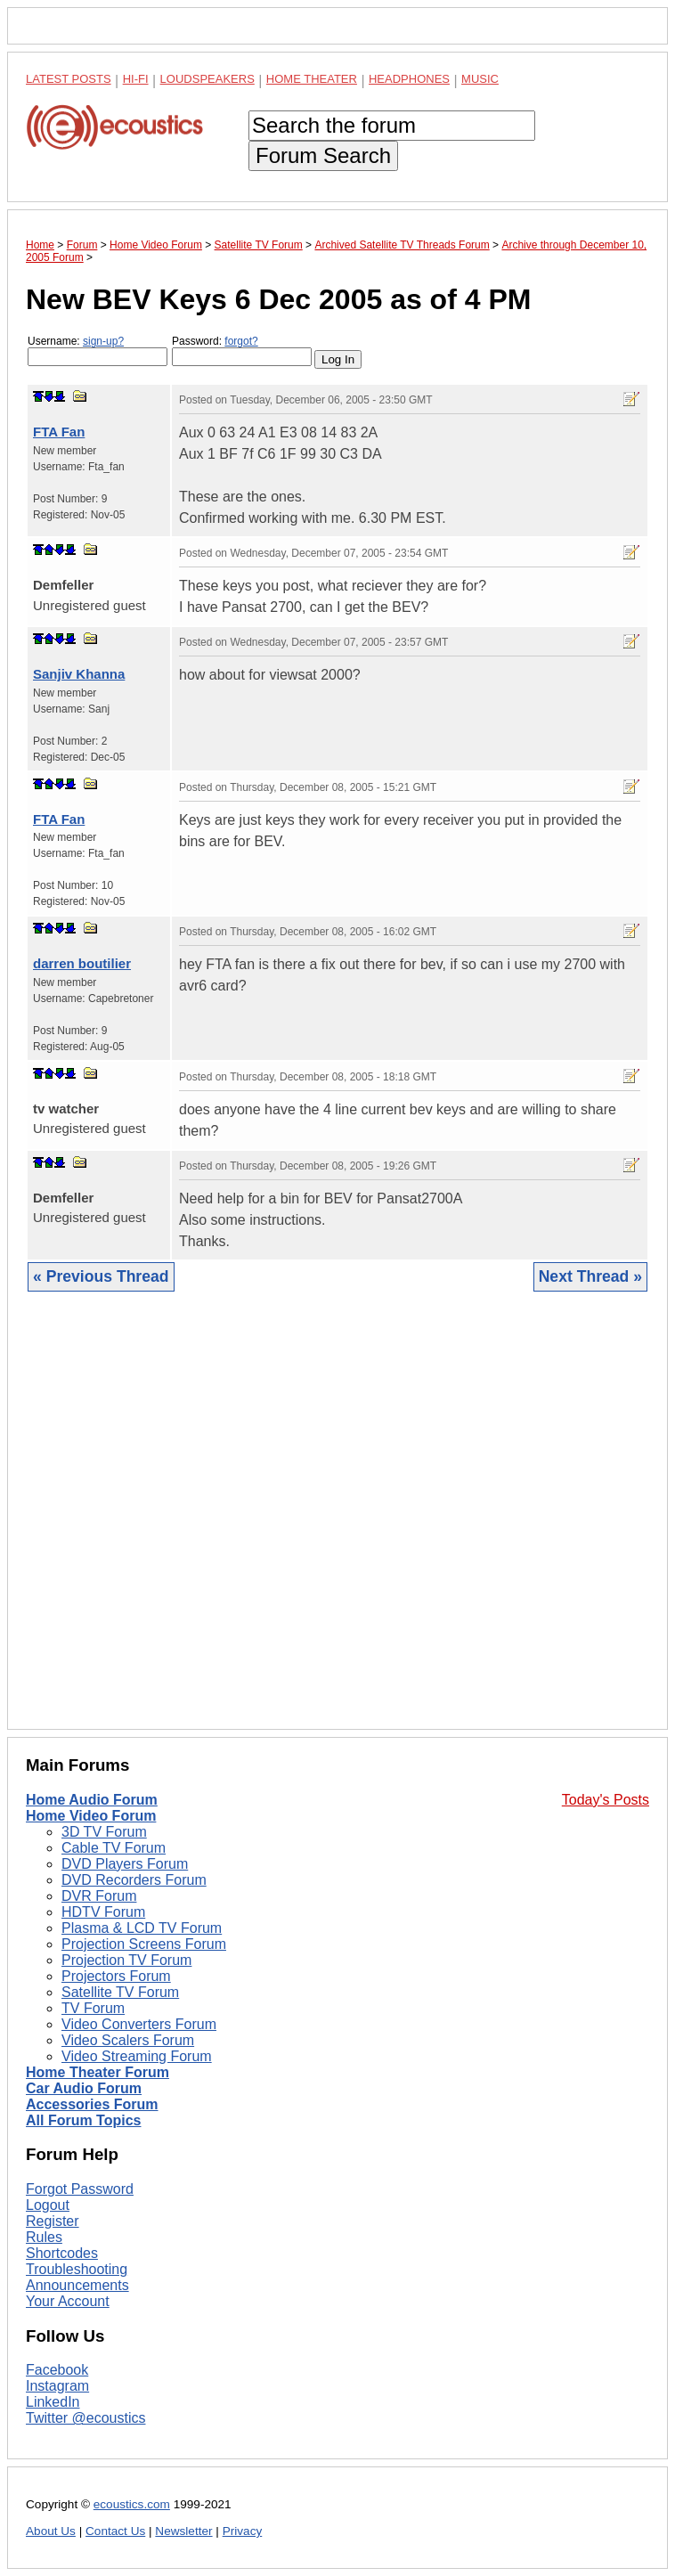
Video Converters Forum (138, 2024)
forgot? (240, 341)
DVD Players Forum (124, 1863)
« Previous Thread (101, 1276)
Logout (47, 2205)
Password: (242, 350)
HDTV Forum (103, 1912)
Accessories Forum (92, 2104)
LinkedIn (53, 2401)
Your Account (68, 2301)
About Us (51, 2531)
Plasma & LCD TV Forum (141, 1928)
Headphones (409, 79)
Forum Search (323, 155)
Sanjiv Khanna (79, 673)
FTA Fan (59, 431)
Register (52, 2221)
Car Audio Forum (84, 2088)
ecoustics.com (132, 2504)
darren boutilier (82, 963)
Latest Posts (68, 79)
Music (480, 79)
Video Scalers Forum (127, 2040)
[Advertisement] (337, 1524)
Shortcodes (62, 2253)
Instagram (57, 2385)
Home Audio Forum (92, 1799)
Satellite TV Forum (120, 1992)
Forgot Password (80, 2189)
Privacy (243, 2531)
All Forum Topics (83, 2120)
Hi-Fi (136, 79)
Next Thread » (590, 1276)
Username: (97, 350)
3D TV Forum (104, 1831)
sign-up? (103, 341)
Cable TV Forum (113, 1847)
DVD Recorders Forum (134, 1879)
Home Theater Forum (97, 2072)
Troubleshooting (76, 2269)
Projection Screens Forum (143, 1944)
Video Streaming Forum (136, 2056)
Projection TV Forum (126, 1960)
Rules (44, 2237)
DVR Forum (98, 1895)
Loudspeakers (207, 79)
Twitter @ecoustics (86, 2417)
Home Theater (311, 79)
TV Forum (93, 2008)
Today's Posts (605, 1799)
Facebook (57, 2369)
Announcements (77, 2285)
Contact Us (115, 2531)
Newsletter (183, 2531)
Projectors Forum (116, 1976)
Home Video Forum (91, 1815)
